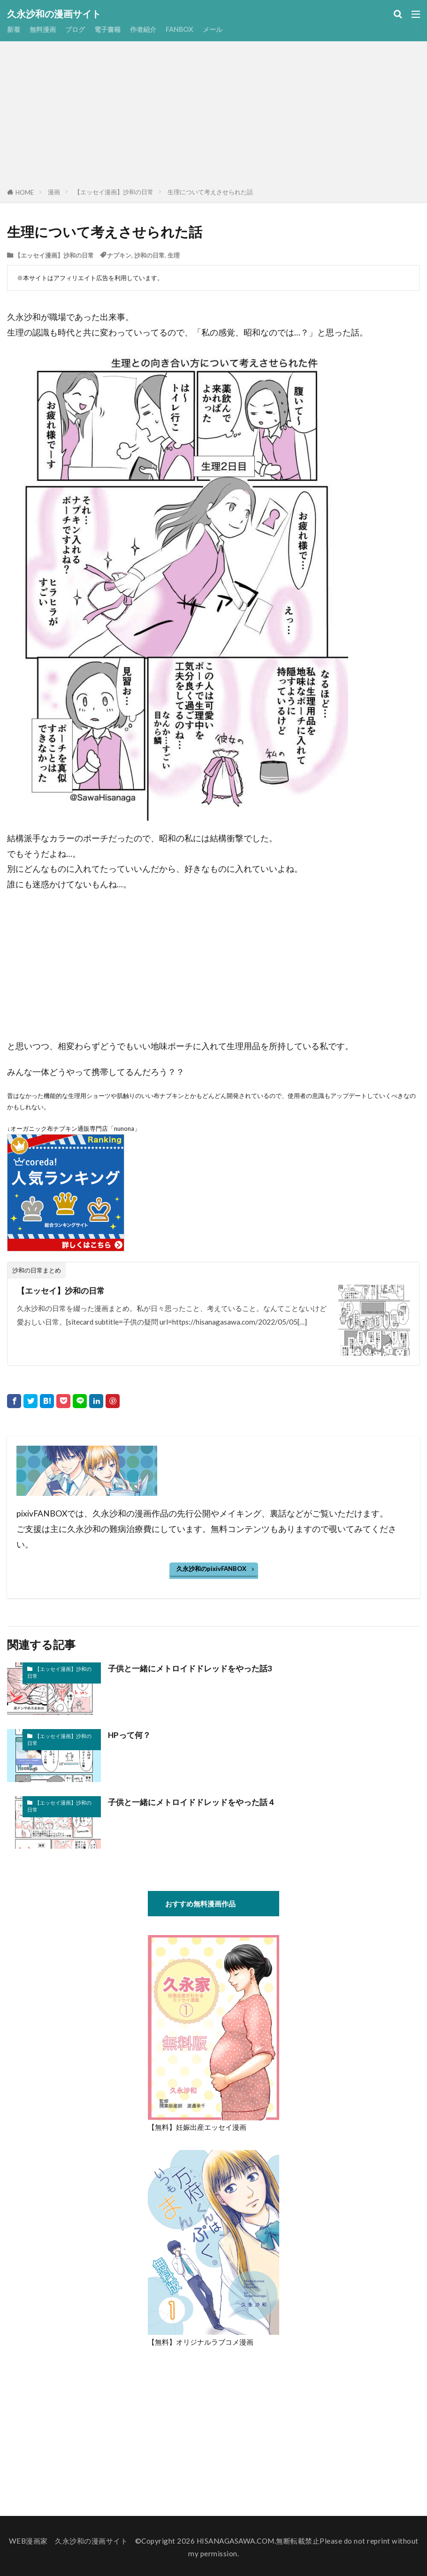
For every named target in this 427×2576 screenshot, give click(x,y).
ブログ (78, 29)
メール (223, 29)
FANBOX (188, 29)
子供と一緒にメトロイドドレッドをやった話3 (195, 1668)
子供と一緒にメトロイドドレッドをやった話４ (196, 1802)
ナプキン (119, 255)
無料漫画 (44, 29)
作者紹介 (150, 29)
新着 (14, 29)
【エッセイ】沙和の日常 (63, 1291)
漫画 (54, 192)
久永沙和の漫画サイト (54, 14)
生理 (174, 255)
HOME (24, 192)
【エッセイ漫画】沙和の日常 (113, 192)
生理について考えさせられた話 (210, 192)
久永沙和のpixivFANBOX (211, 1568)
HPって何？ (130, 1735)
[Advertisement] (213, 116)
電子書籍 (113, 29)
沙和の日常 (149, 255)
